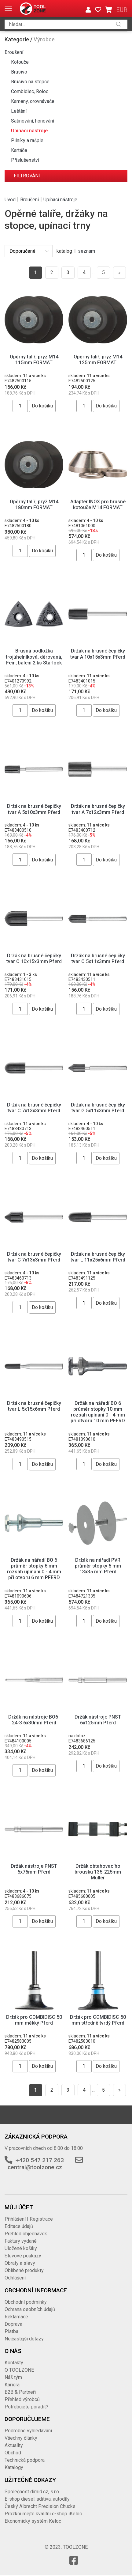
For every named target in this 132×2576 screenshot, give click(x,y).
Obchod (13, 2453)
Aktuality (14, 2445)
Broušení (14, 52)
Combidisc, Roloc (29, 91)
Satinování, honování (32, 121)
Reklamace (16, 2317)
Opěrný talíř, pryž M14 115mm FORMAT (34, 359)
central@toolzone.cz (35, 2167)
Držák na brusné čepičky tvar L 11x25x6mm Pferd (98, 1257)
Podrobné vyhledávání (28, 2431)
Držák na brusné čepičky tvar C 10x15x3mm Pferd (34, 958)
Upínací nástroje (29, 131)
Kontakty (14, 2363)
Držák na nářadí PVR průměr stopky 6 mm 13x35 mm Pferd (98, 1566)
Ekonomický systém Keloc (33, 2521)
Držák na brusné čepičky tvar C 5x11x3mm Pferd (98, 958)
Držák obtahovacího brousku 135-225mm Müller (98, 1872)
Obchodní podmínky (26, 2302)
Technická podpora (25, 2460)
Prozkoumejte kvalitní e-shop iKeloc (43, 2514)
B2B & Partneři (20, 2392)
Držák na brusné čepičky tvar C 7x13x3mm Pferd (34, 1108)
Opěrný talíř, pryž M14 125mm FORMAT (98, 359)
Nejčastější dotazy (24, 2339)
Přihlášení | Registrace (29, 2219)
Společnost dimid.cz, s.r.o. (32, 2492)
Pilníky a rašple (27, 140)
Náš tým (13, 2377)
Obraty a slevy (20, 2263)
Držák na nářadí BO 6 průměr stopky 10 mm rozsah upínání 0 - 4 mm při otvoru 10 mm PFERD (98, 1412)
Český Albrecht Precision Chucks (40, 2506)
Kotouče (20, 62)
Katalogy (14, 2467)
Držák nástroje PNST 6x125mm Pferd (98, 1720)
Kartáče (19, 150)
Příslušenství (25, 160)
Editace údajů (19, 2226)
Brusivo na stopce (30, 82)
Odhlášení (15, 2278)
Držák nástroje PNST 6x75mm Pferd (34, 1869)
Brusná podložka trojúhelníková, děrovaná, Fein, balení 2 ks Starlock (34, 656)
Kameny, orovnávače (32, 101)
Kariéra (12, 2385)
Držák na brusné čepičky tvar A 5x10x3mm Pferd (34, 809)
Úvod (10, 199)
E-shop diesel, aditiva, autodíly (37, 2499)
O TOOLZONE (19, 2370)
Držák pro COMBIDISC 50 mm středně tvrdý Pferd (98, 2020)
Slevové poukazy (23, 2256)
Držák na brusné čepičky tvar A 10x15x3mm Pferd (97, 654)
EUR (121, 9)
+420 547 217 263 (40, 2160)
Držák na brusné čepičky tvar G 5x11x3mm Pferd (98, 1108)
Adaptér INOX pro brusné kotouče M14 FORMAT (98, 504)
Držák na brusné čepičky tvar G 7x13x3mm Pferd (34, 1257)
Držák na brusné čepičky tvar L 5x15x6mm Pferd (34, 1406)
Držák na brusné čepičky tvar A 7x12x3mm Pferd (98, 809)
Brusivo (19, 72)
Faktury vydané (21, 2241)
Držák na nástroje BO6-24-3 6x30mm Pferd (34, 1720)
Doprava (13, 2324)
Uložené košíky (21, 2248)
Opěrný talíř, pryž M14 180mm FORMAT (34, 504)
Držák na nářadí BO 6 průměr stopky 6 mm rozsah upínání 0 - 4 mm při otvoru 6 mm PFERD (34, 1569)
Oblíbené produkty (24, 2270)
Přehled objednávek (26, 2234)
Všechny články (21, 2438)
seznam (86, 251)
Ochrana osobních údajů (30, 2309)
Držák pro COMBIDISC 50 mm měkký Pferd (34, 2020)
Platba (11, 2331)
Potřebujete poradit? (26, 2407)
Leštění (19, 111)
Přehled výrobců (22, 2399)
